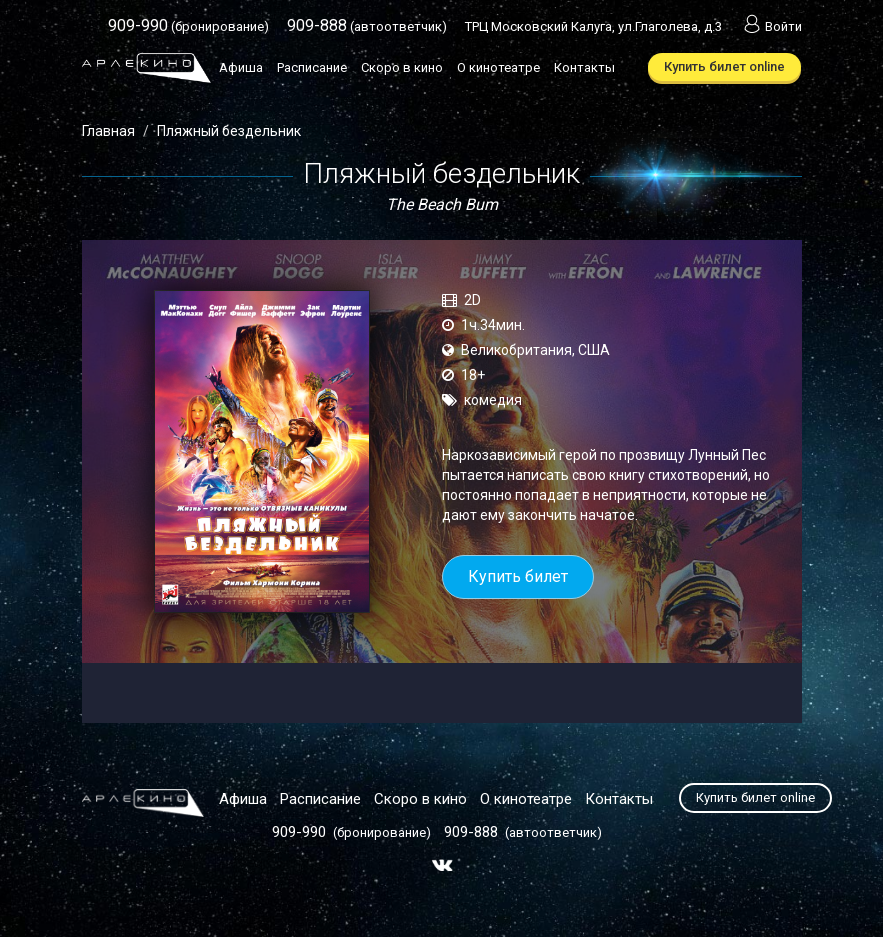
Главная (108, 131)
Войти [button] (771, 26)
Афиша (241, 67)
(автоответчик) (367, 26)
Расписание (312, 67)
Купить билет (518, 576)
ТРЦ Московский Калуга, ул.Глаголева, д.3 (593, 26)
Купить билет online (724, 66)
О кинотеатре (498, 67)
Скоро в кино (402, 67)
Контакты (584, 67)
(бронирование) (188, 26)
